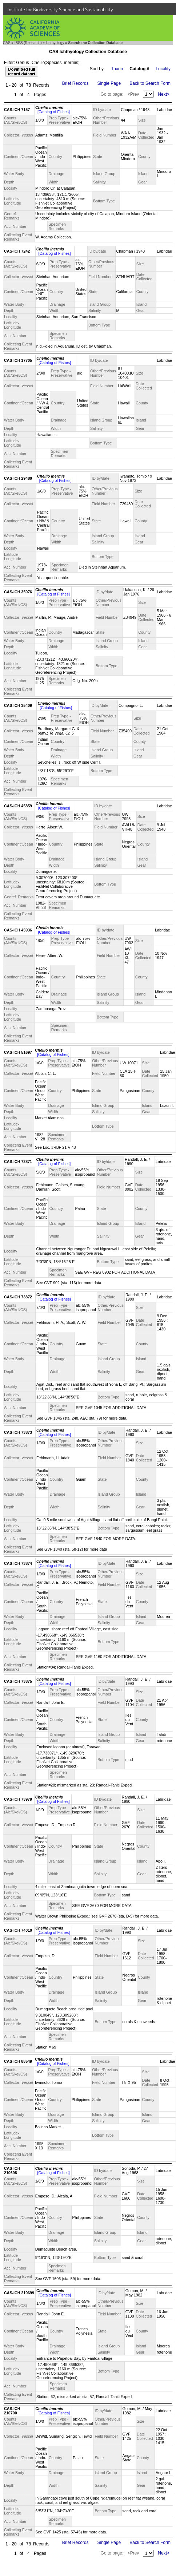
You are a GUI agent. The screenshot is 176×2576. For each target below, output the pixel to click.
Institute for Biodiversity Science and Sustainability (60, 9)
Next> (163, 94)
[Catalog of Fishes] (53, 112)
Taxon (117, 68)
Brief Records (75, 83)
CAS (7, 43)
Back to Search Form (150, 83)
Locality (163, 68)
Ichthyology (55, 43)
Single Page (109, 83)
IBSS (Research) (28, 43)
